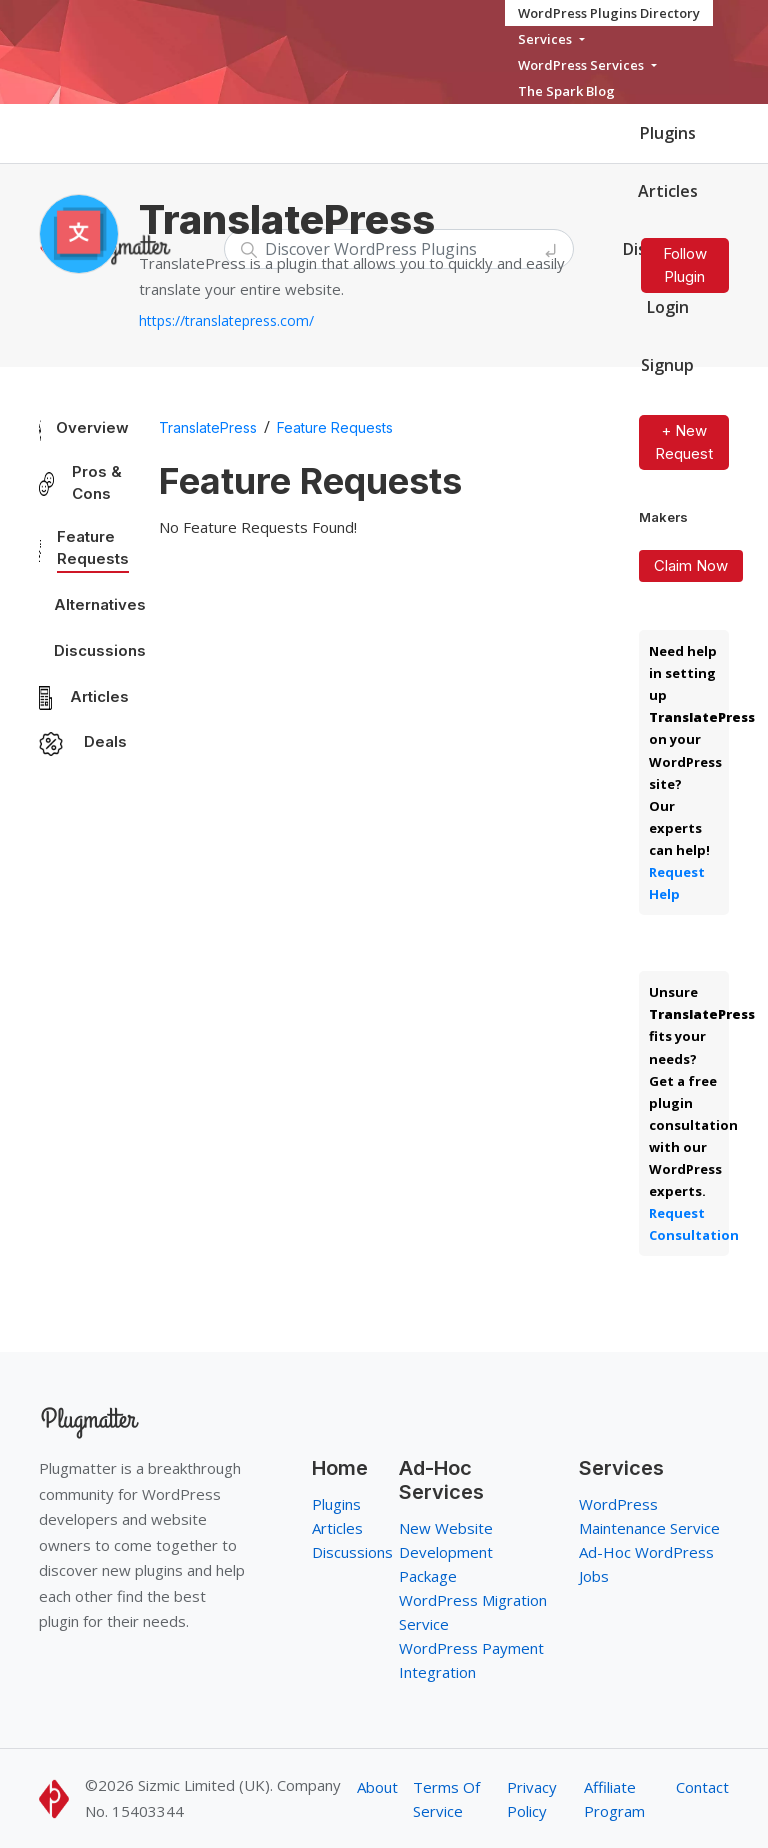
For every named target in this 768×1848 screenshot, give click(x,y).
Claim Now (691, 565)
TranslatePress (208, 427)
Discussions (100, 650)
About (377, 1787)
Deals (105, 741)
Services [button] (546, 39)
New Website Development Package (446, 1552)
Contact (702, 1787)
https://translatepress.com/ (226, 320)
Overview (92, 427)
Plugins (668, 133)
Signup (667, 365)
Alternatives (100, 604)
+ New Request (684, 442)
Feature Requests (93, 548)
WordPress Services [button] (582, 65)
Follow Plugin (685, 265)
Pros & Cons (97, 483)
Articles (668, 191)
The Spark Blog (566, 91)
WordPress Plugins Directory (609, 13)
